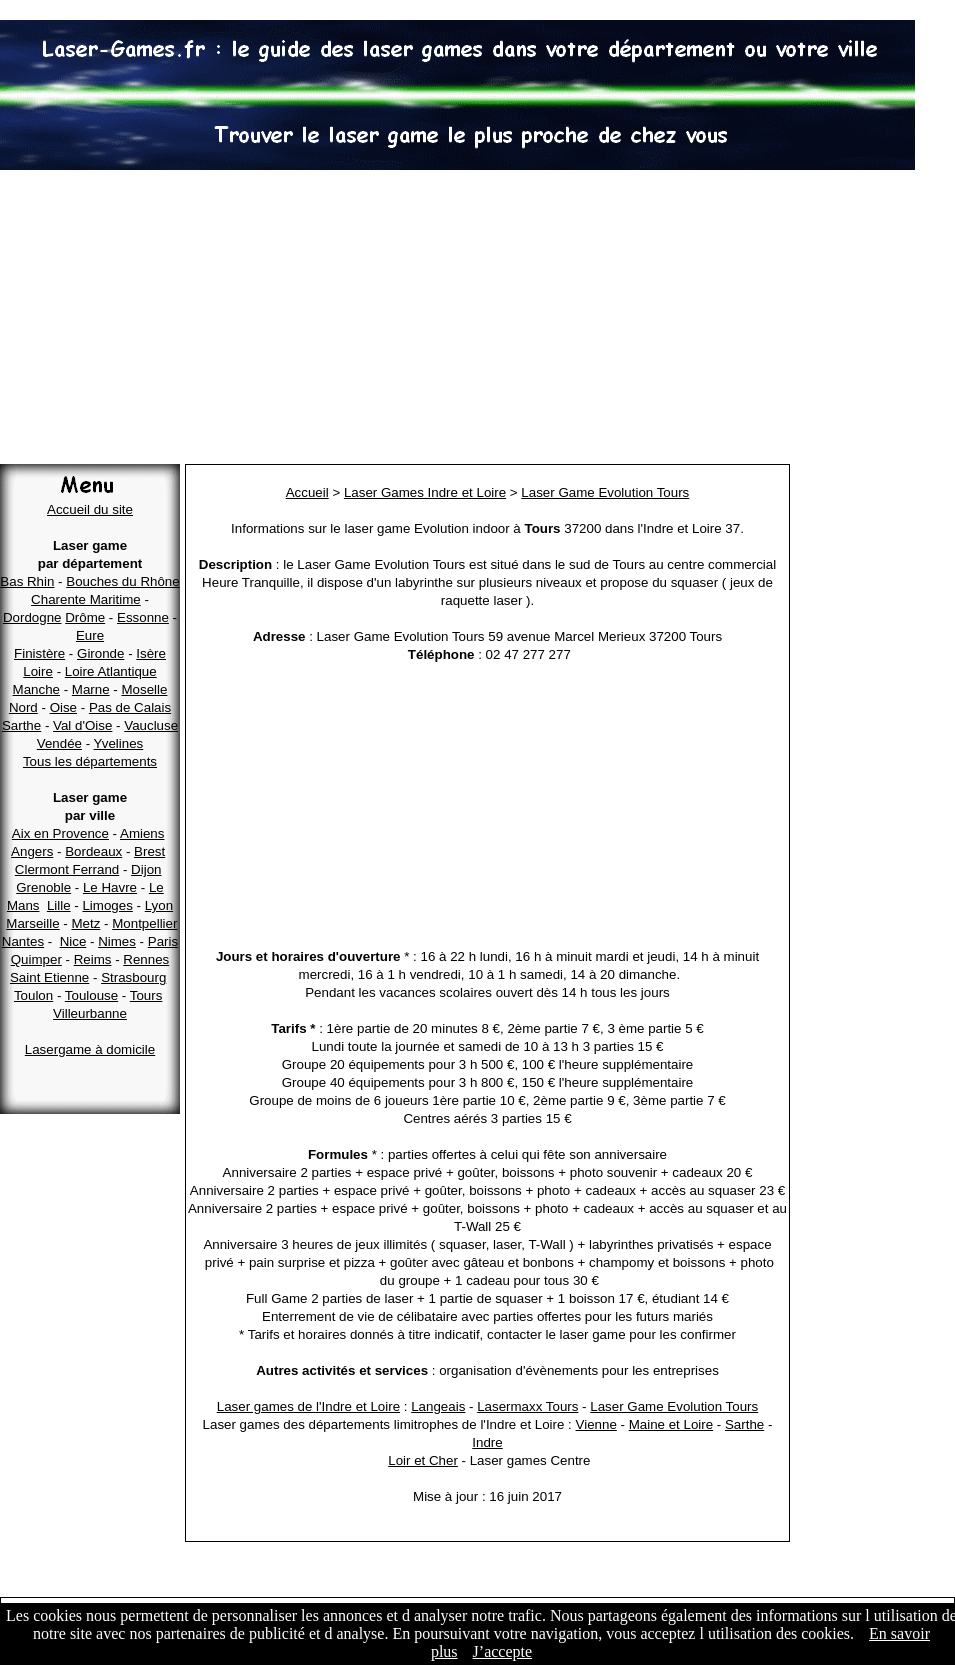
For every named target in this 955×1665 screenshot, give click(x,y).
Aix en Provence (60, 833)
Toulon (33, 995)
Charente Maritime (86, 599)
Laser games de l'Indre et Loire (308, 1406)
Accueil (307, 492)
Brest (149, 851)
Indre (487, 1442)
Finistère (39, 653)
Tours (146, 995)
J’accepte (503, 1651)
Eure (90, 635)
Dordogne (32, 617)
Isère (151, 653)
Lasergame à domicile (90, 1049)
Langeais (438, 1406)
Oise (63, 707)
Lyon (159, 905)
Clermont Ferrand (67, 869)
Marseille (32, 923)
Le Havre (110, 887)
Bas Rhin (27, 581)
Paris (163, 941)
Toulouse (91, 995)
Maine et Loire (671, 1424)
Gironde (100, 653)
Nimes (117, 941)
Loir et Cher (423, 1460)
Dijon (146, 869)
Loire (38, 671)
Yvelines (119, 743)
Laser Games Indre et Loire (425, 492)
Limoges (107, 905)
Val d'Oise (82, 725)
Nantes (23, 941)
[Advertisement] (477, 320)
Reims (93, 959)
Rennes (146, 959)
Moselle (144, 689)
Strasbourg (133, 977)
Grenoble (43, 887)
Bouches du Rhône (122, 581)
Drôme (85, 617)
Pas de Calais (130, 707)
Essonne (143, 617)
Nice (73, 941)
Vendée (59, 743)
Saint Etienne (49, 977)
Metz (85, 923)
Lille (59, 905)
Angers (32, 851)
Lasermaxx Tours (527, 1406)
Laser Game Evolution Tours (605, 492)
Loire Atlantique (111, 671)
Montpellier (144, 923)
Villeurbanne (90, 1013)
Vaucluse (151, 725)
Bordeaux (93, 851)
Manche (36, 689)
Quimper (36, 959)
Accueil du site (90, 509)
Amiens (142, 833)
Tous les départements (90, 761)
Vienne (596, 1424)
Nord (23, 707)
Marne (91, 689)
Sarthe (21, 725)
